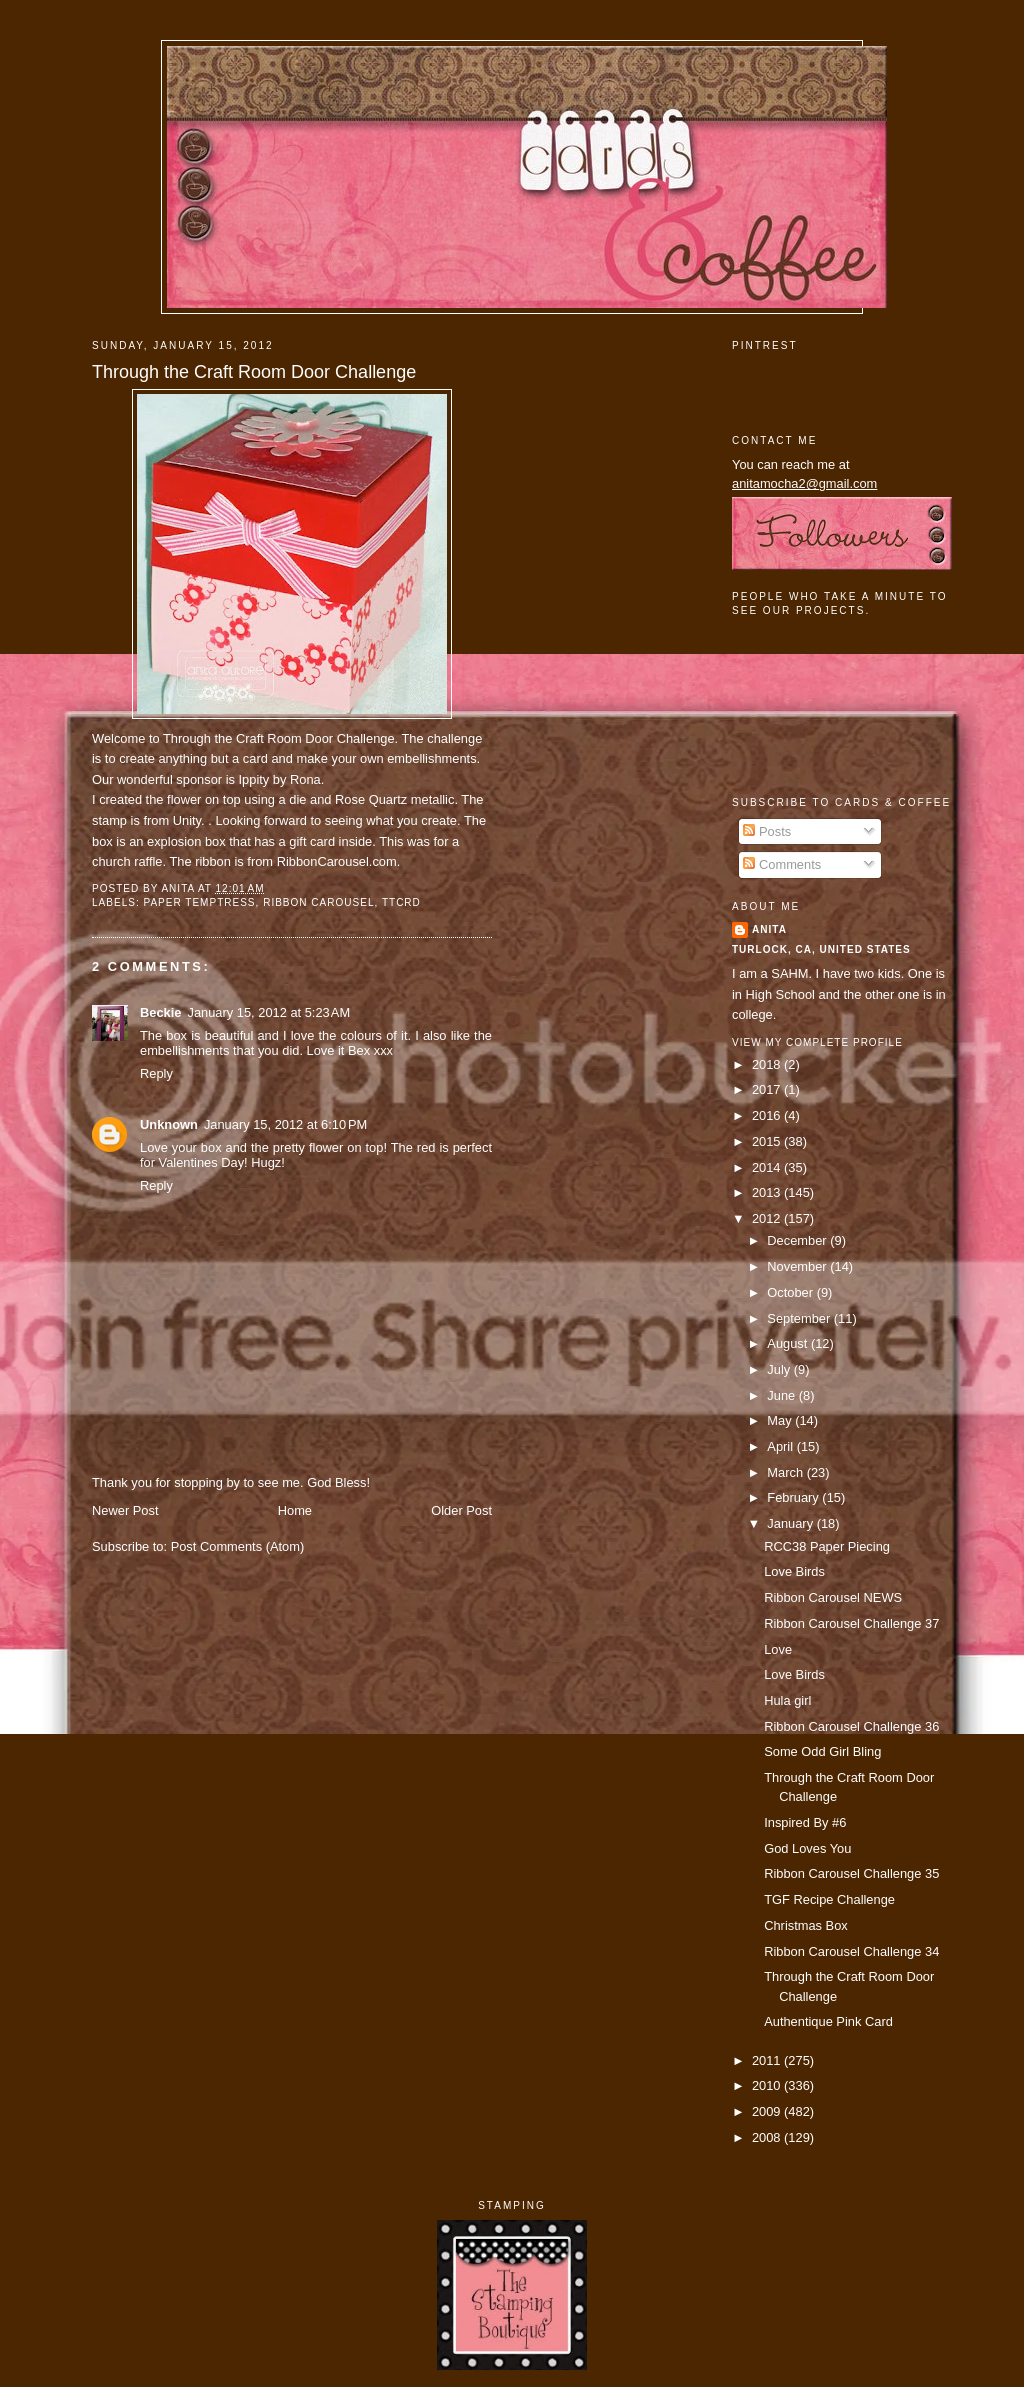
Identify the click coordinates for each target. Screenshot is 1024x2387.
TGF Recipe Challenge (829, 1899)
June (782, 1395)
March (786, 1472)
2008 (768, 2137)
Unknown (169, 1124)
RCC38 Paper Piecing (827, 1546)
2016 (768, 1115)
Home (295, 1510)
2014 (768, 1167)
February (794, 1497)
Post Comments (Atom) (238, 1546)
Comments (782, 864)
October (791, 1292)
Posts (767, 831)
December (798, 1240)
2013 (768, 1192)
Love (778, 1649)
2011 (768, 2060)
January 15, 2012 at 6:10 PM (285, 1124)
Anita (769, 929)
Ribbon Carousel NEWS (833, 1597)
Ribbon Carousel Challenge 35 (851, 1873)
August (789, 1343)
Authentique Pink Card (828, 2021)
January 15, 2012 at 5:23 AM (268, 1012)
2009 (768, 2111)
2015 (768, 1141)
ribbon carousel (318, 902)
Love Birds (794, 1571)
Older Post (461, 1510)
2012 (768, 1218)
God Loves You (807, 1848)
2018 (768, 1064)
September (800, 1318)
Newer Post (125, 1510)
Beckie (160, 1012)
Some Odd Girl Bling (822, 1751)
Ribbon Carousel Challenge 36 (851, 1726)
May (781, 1420)
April (781, 1446)
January (791, 1523)
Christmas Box (806, 1925)
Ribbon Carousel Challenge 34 (851, 1951)
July (780, 1369)
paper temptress (199, 902)
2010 (768, 2085)
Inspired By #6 (805, 1822)
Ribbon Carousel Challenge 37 (851, 1623)
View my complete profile (817, 1042)
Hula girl (787, 1700)
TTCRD (401, 902)
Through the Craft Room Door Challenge (254, 372)
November (798, 1266)
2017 (768, 1089)
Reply (156, 1073)
